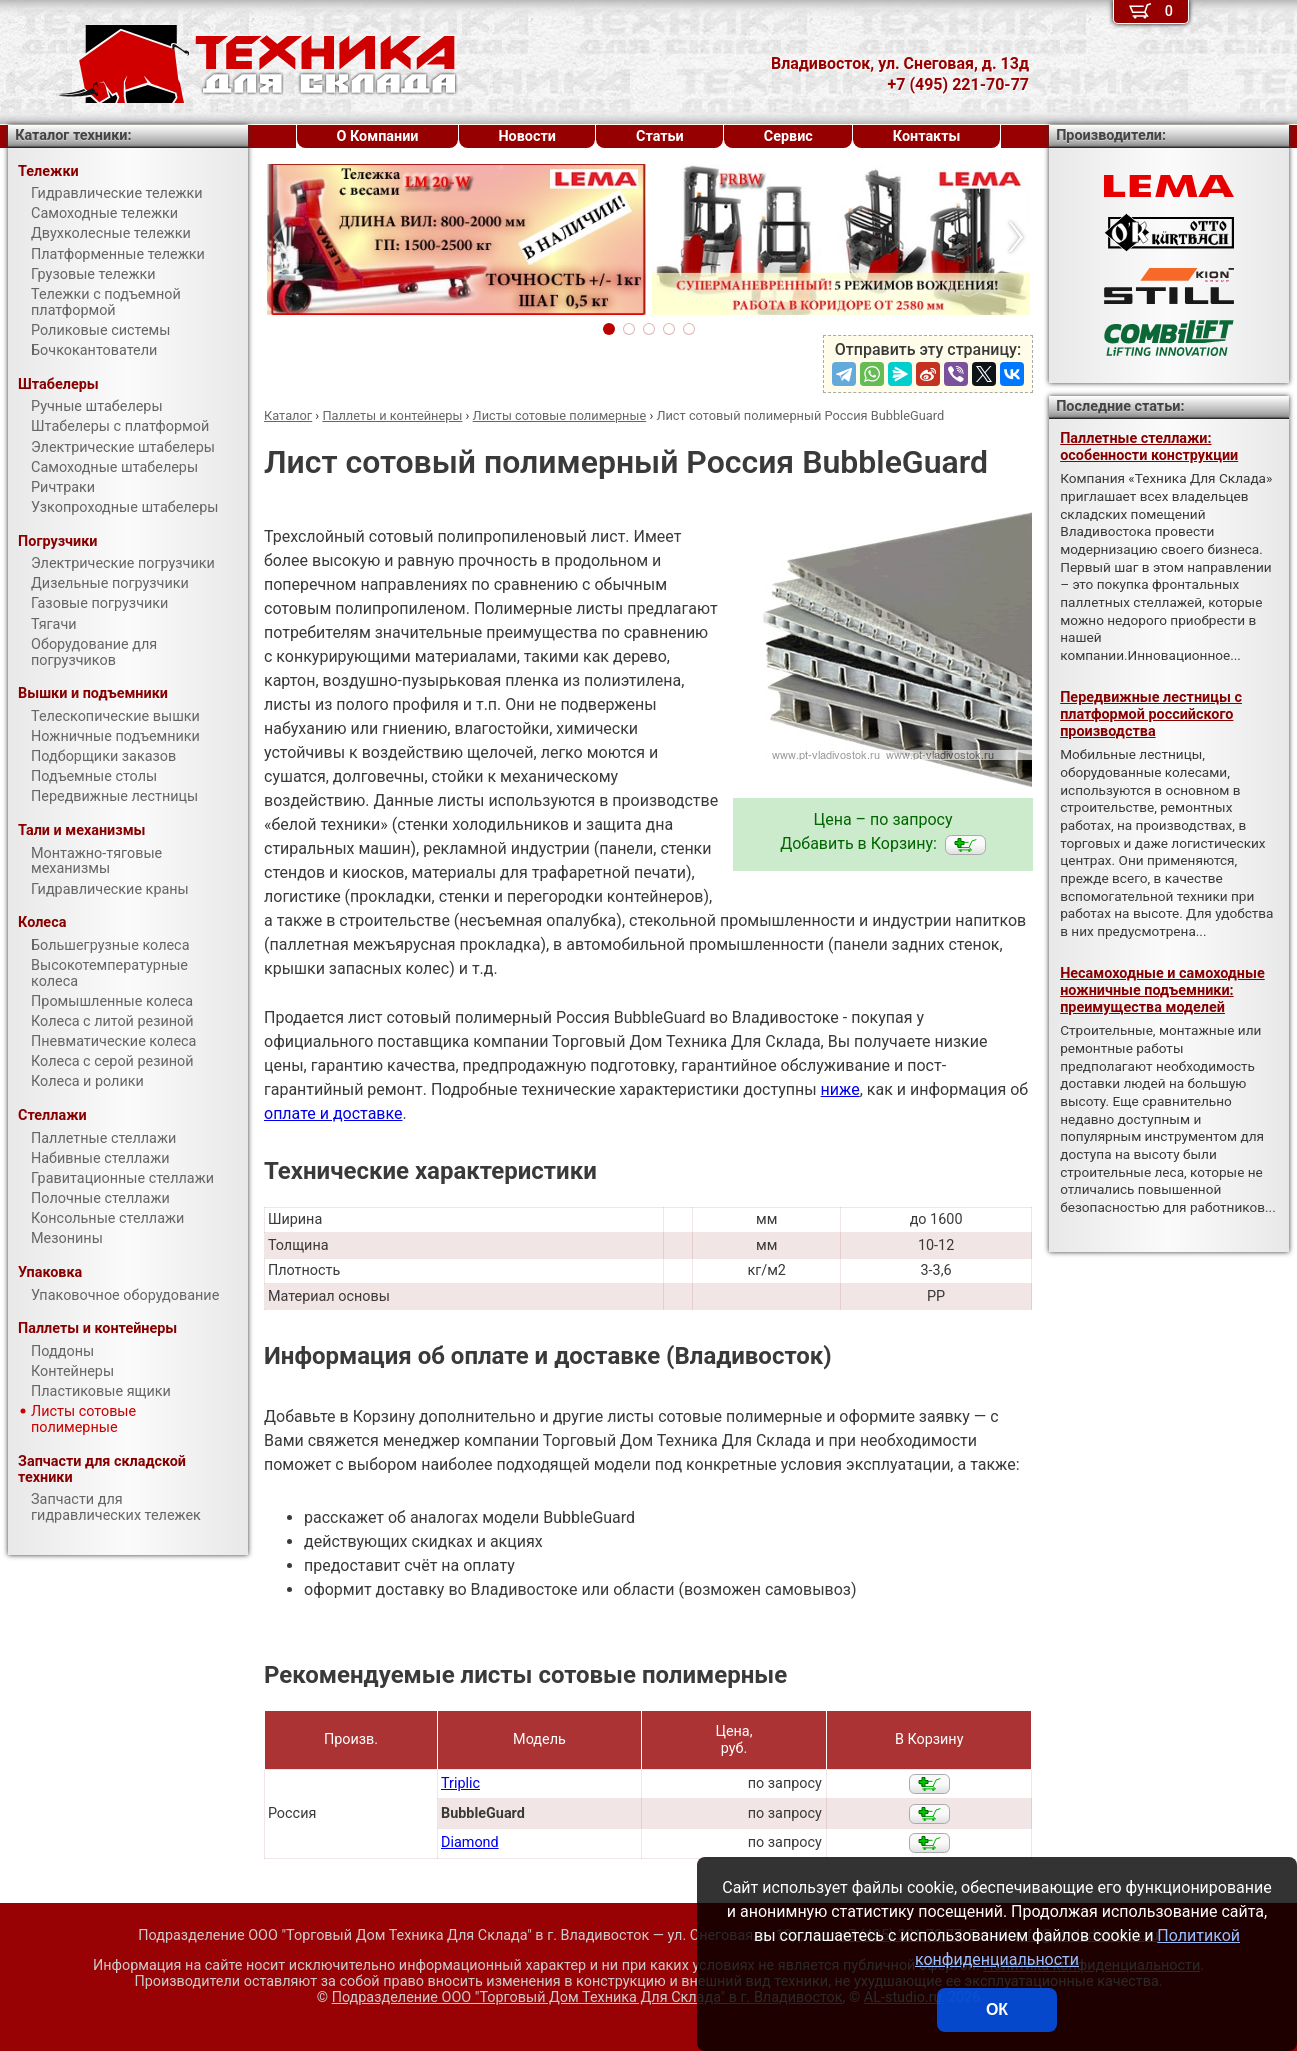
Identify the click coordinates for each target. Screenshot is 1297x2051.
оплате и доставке (333, 1113)
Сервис (788, 136)
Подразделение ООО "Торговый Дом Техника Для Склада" (587, 1997)
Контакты (927, 136)
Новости (527, 136)
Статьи (660, 136)
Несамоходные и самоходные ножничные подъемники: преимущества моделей (1162, 991)
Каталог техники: (73, 135)
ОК (997, 2009)
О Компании (378, 136)
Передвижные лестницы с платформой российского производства (1151, 715)
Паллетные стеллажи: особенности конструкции (1149, 447)
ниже (840, 1089)
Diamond (470, 1842)
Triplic (460, 1783)
